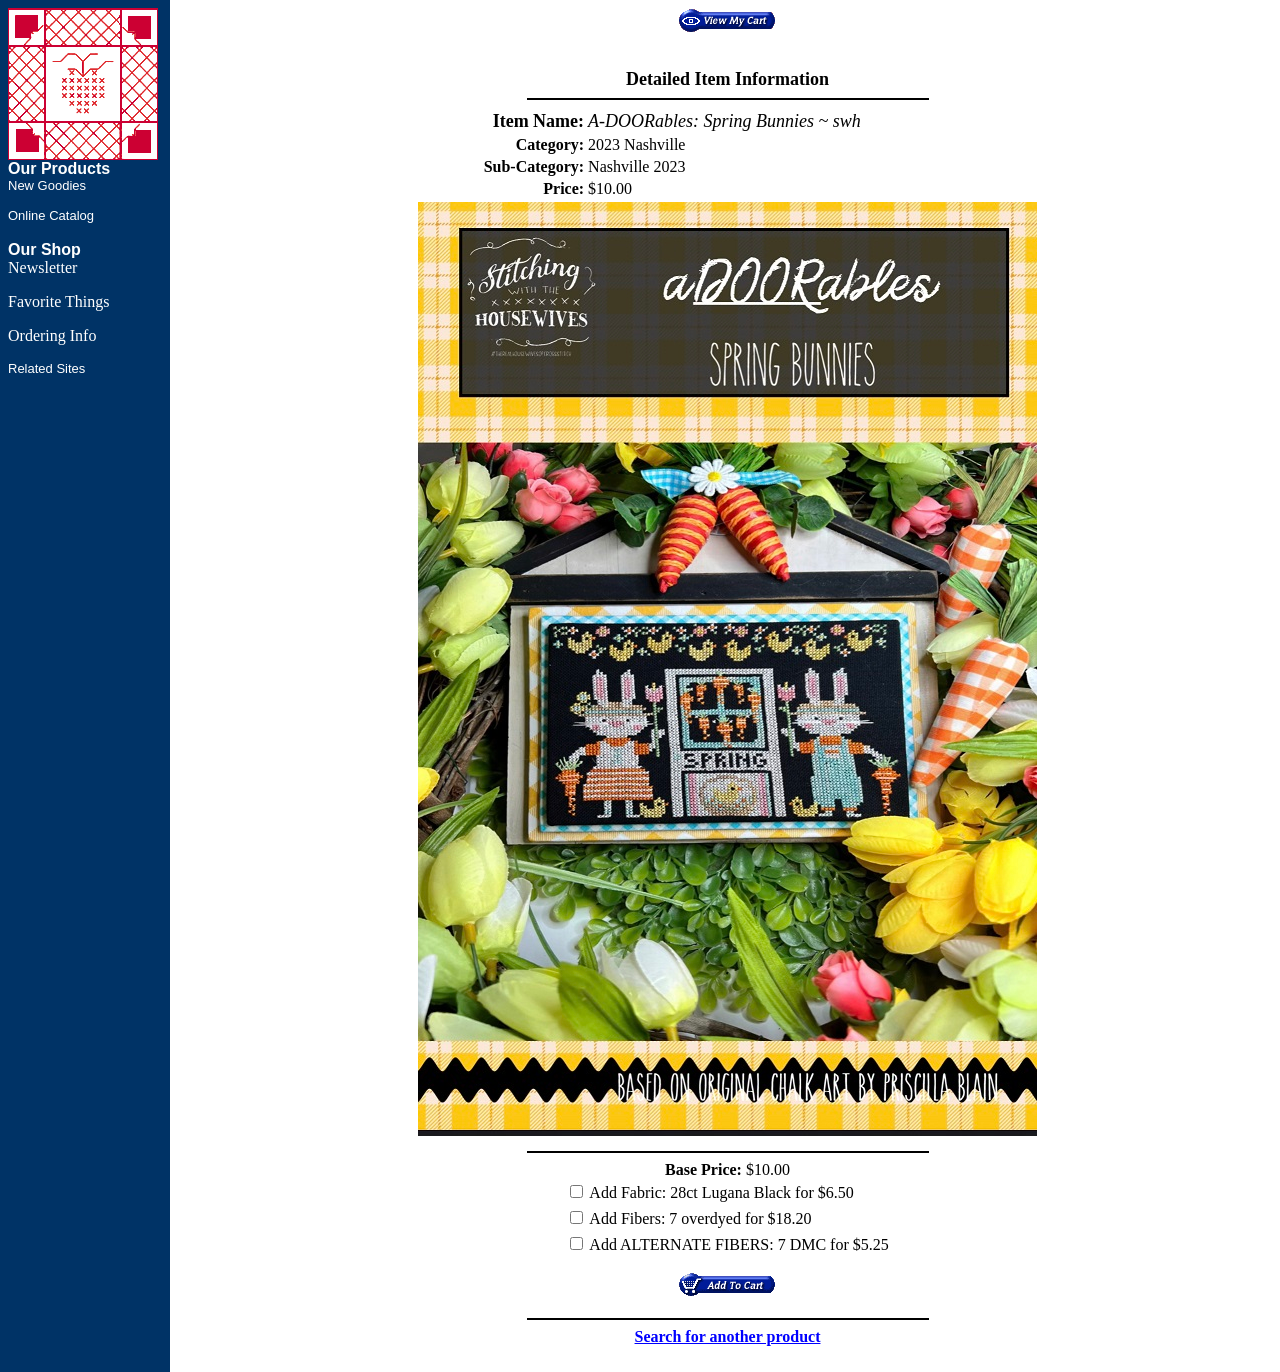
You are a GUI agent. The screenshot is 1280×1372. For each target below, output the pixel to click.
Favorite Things (58, 301)
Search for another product (728, 1336)
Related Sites (46, 368)
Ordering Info (52, 335)
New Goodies (47, 185)
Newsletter (42, 267)
